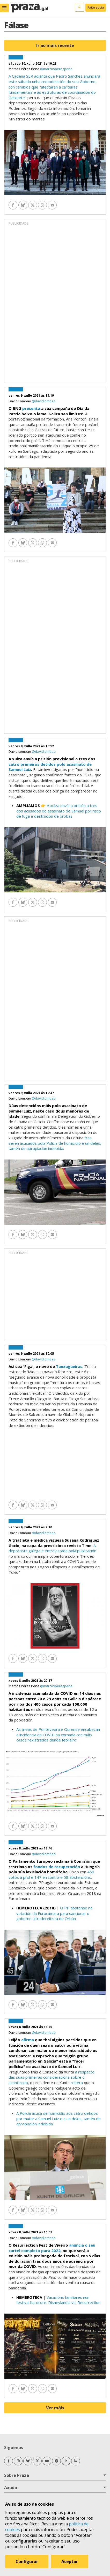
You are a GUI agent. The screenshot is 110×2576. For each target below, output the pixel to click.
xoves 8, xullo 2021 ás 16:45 (30, 2027)
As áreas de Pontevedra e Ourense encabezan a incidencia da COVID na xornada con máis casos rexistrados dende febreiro (58, 1735)
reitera (77, 2082)
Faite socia (95, 7)
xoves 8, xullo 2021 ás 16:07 (30, 2232)
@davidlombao (44, 401)
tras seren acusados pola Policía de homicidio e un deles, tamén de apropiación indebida (55, 1143)
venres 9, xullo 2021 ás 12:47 (31, 1093)
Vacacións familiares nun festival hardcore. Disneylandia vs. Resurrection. (58, 2300)
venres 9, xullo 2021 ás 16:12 (31, 746)
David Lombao (20, 401)
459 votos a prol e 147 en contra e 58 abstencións (51, 1874)
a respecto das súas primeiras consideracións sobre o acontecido (51, 2077)
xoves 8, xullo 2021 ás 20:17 (30, 1680)
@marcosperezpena (56, 68)
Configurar (27, 2561)
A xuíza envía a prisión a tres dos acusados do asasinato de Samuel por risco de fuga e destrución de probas (58, 811)
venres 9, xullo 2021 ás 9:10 (30, 1527)
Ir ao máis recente (55, 45)
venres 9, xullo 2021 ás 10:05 (31, 1353)
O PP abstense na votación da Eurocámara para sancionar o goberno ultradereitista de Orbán (54, 1913)
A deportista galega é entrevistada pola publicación (52, 1548)
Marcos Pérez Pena (24, 68)
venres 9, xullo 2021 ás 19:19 (31, 395)
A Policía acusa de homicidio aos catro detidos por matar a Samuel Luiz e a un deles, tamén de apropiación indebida (58, 2118)
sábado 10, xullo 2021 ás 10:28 (32, 63)
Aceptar (69, 2561)
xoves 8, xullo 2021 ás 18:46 (30, 1848)
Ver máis (55, 2408)
